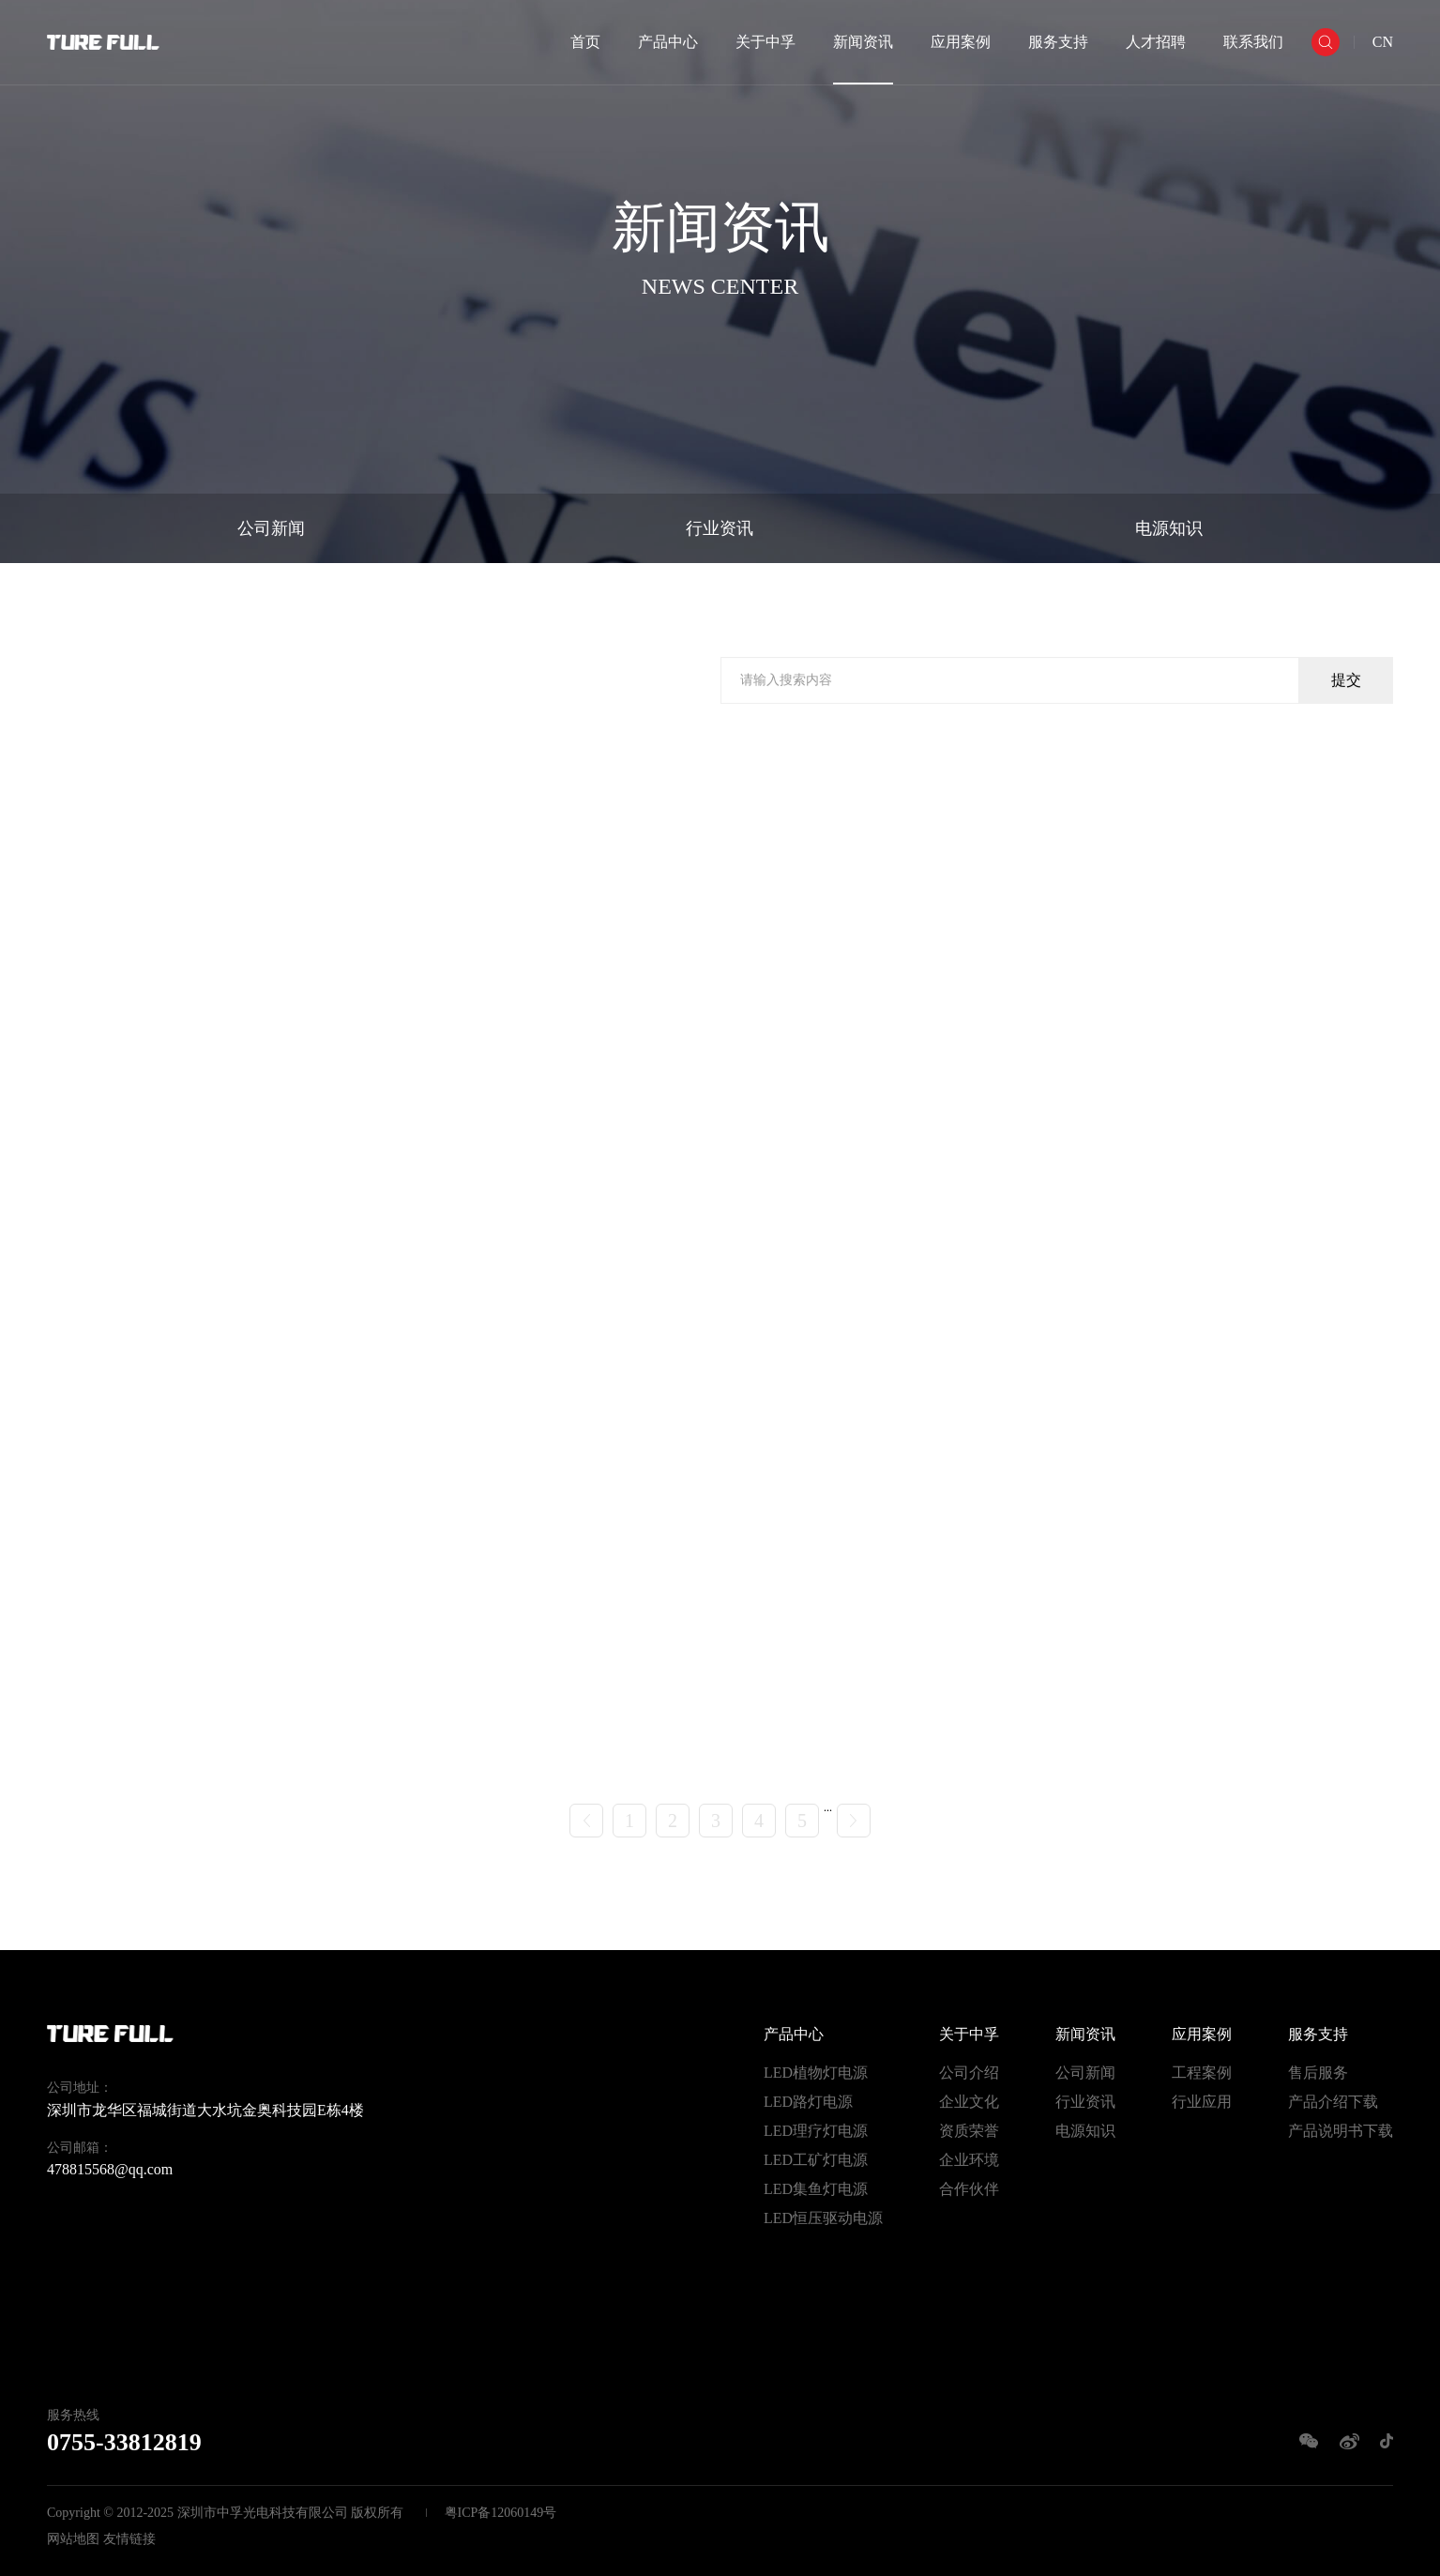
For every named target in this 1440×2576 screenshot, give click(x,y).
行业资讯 (719, 528)
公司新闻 (271, 528)
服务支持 (1058, 42)
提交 (1346, 682)
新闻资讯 (863, 42)
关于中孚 (765, 42)
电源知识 (1169, 528)
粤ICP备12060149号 (501, 2513)
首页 (585, 42)
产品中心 (668, 42)
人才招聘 (1156, 42)
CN (1382, 42)
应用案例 (961, 42)
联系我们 (1253, 42)
